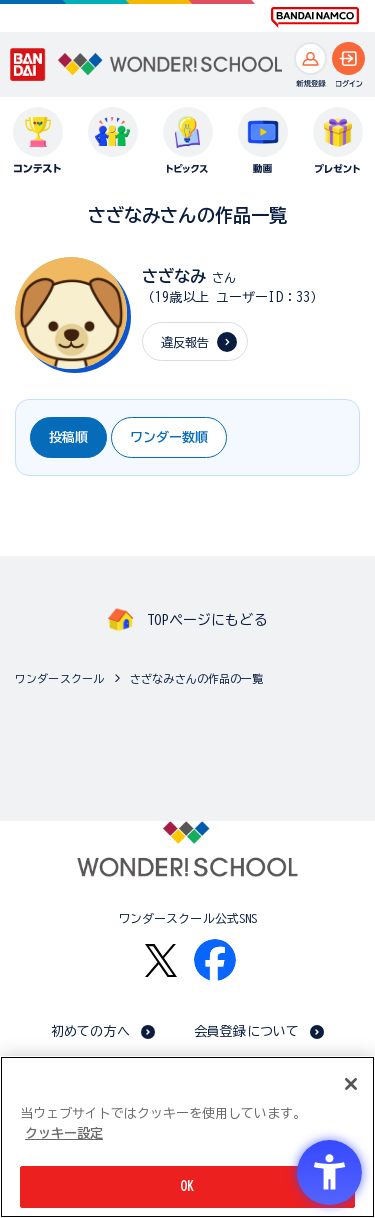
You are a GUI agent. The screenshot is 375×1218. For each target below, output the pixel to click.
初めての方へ (90, 1031)
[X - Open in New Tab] (161, 960)
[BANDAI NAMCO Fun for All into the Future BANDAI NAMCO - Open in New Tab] (315, 17)
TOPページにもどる (207, 620)
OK (187, 1187)
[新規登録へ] (310, 58)
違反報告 (185, 342)
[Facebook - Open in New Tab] (215, 960)
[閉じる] (351, 1085)
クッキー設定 (64, 1133)
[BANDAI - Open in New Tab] (28, 65)
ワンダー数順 (169, 437)
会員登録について (246, 1031)
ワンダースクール (59, 678)
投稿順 (68, 437)
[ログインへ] (348, 58)
